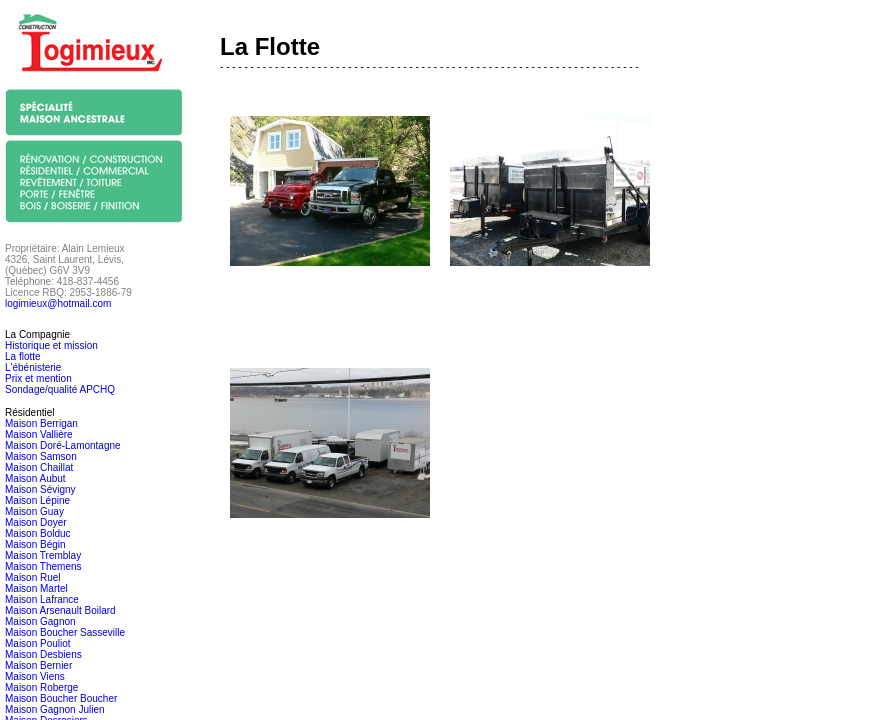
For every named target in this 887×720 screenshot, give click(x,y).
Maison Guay (34, 511)
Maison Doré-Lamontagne (63, 445)
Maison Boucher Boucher (61, 698)
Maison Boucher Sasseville (65, 632)
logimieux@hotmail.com (58, 303)
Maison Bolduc (38, 533)
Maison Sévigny (40, 489)
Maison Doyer (36, 522)
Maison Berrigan (41, 423)
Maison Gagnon (40, 621)
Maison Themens (43, 566)
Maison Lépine (37, 500)
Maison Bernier (38, 665)
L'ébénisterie (33, 367)
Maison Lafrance (42, 599)
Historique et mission (51, 345)
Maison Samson (41, 456)
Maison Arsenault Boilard (60, 610)
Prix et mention (38, 378)
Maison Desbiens (43, 654)
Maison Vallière (39, 434)
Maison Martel (36, 588)
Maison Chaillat (39, 467)
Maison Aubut (35, 478)
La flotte (23, 356)
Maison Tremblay (43, 555)
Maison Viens (35, 676)
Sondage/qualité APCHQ (60, 389)
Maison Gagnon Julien (55, 709)
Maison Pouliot (38, 643)
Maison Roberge (41, 687)
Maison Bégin (35, 544)
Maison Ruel (33, 577)
